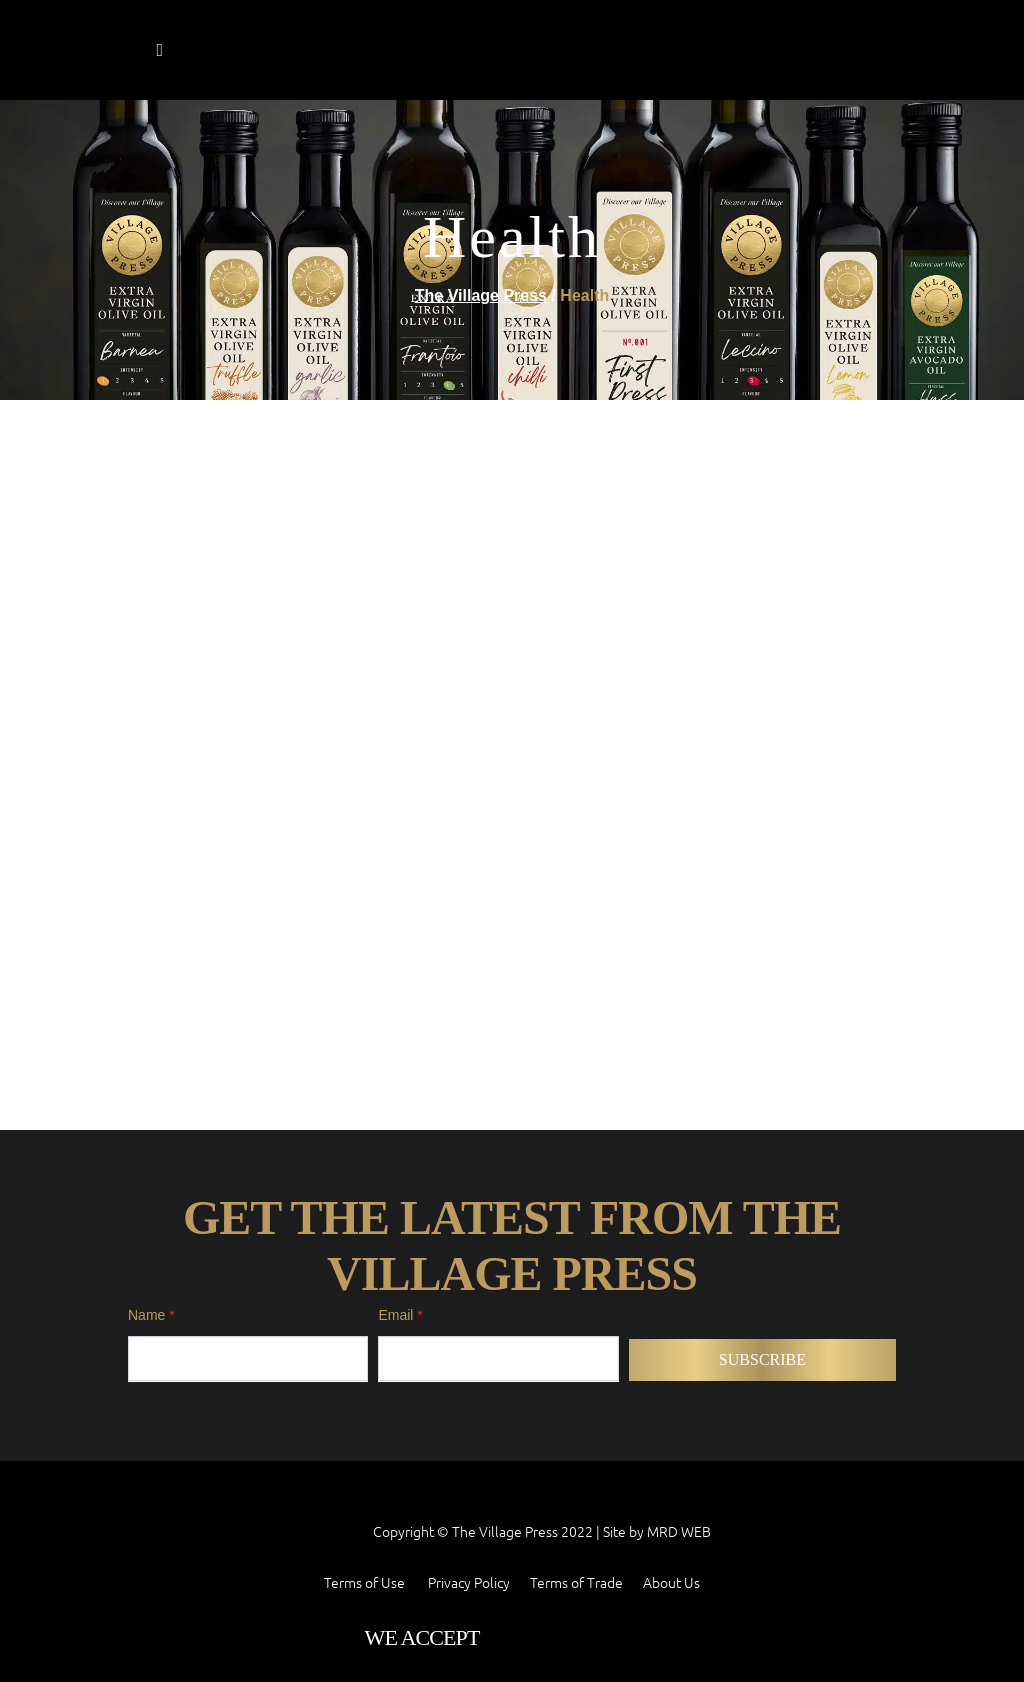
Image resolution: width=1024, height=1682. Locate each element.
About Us (671, 1362)
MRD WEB (679, 1310)
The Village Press (481, 296)
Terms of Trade (576, 1362)
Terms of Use (364, 1362)
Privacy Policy (469, 1362)
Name (151, 1095)
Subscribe (762, 1139)
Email (400, 1095)
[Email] (498, 1138)
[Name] (248, 1138)
